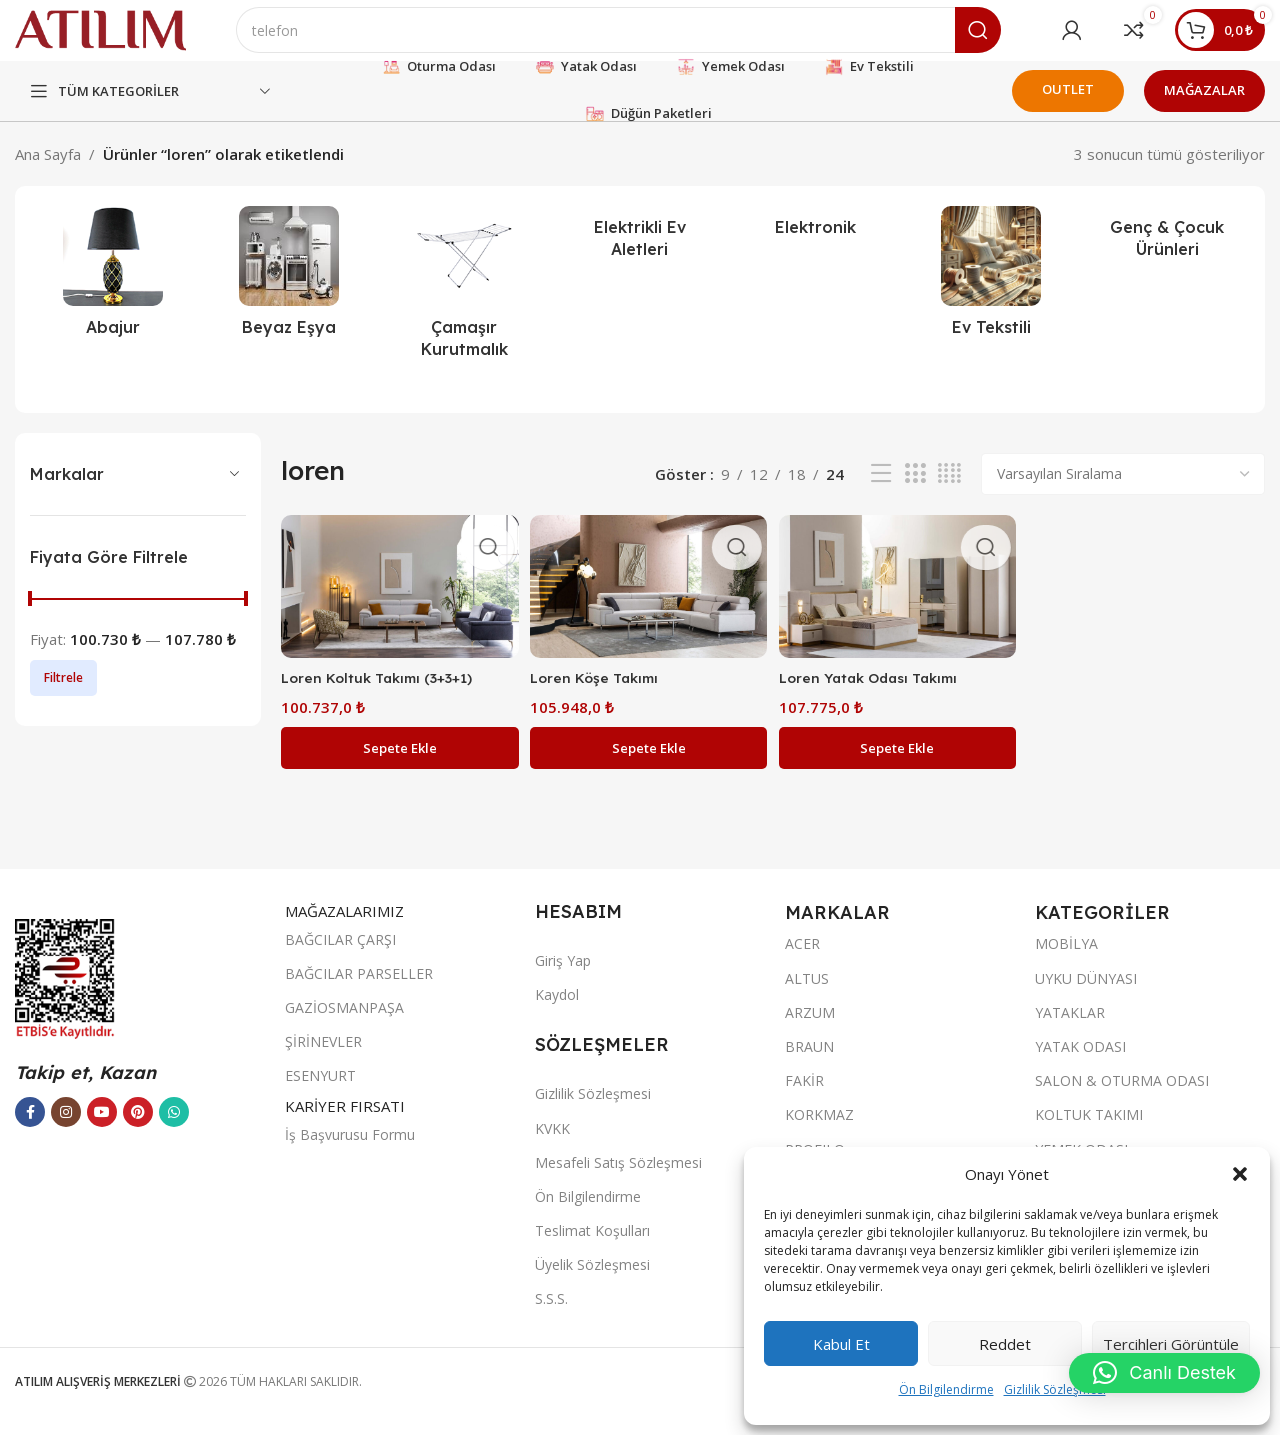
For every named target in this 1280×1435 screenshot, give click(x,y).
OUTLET (1068, 108)
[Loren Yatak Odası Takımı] (898, 603)
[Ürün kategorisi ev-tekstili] (992, 296)
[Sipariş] (1123, 493)
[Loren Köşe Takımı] (647, 603)
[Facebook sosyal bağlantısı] (30, 1128)
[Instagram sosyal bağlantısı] (66, 1128)
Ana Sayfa (48, 173)
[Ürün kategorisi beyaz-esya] (289, 296)
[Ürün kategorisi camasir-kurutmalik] (464, 307)
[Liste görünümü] (881, 493)
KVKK (552, 1143)
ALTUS (807, 993)
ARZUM (810, 1027)
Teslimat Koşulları (592, 1245)
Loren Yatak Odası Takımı (880, 692)
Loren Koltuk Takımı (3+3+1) (383, 692)
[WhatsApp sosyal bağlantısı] (174, 1128)
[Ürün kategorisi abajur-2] (113, 296)
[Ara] (651, 40)
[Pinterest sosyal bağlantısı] (138, 1128)
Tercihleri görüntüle (1171, 1344)
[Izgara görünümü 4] (949, 493)
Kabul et (841, 1344)
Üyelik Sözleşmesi (592, 1280)
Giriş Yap (563, 975)
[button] (1240, 1174)
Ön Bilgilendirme (946, 1389)
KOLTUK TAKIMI (1089, 1130)
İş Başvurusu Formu (350, 1149)
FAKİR (804, 1095)
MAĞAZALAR (1204, 109)
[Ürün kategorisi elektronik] (816, 246)
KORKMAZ (819, 1130)
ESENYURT (320, 1091)
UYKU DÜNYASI (1086, 993)
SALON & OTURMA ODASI (1122, 1095)
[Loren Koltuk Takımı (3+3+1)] (396, 603)
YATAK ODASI (1080, 1061)
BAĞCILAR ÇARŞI (340, 954)
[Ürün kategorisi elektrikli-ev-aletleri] (640, 257)
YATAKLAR (1070, 1027)
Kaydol (557, 1009)
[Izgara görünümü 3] (915, 493)
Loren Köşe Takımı (600, 692)
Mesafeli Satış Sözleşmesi (618, 1177)
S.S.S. (551, 1314)
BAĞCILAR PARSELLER (359, 988)
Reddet (1005, 1344)
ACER (802, 959)
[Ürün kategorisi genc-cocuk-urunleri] (1167, 257)
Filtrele (63, 696)
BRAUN (809, 1061)
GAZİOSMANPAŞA (344, 1022)
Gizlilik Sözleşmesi (1055, 1389)
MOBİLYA (1066, 959)
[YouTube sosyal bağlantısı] (102, 1128)
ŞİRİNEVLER (323, 1056)
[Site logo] (133, 38)
